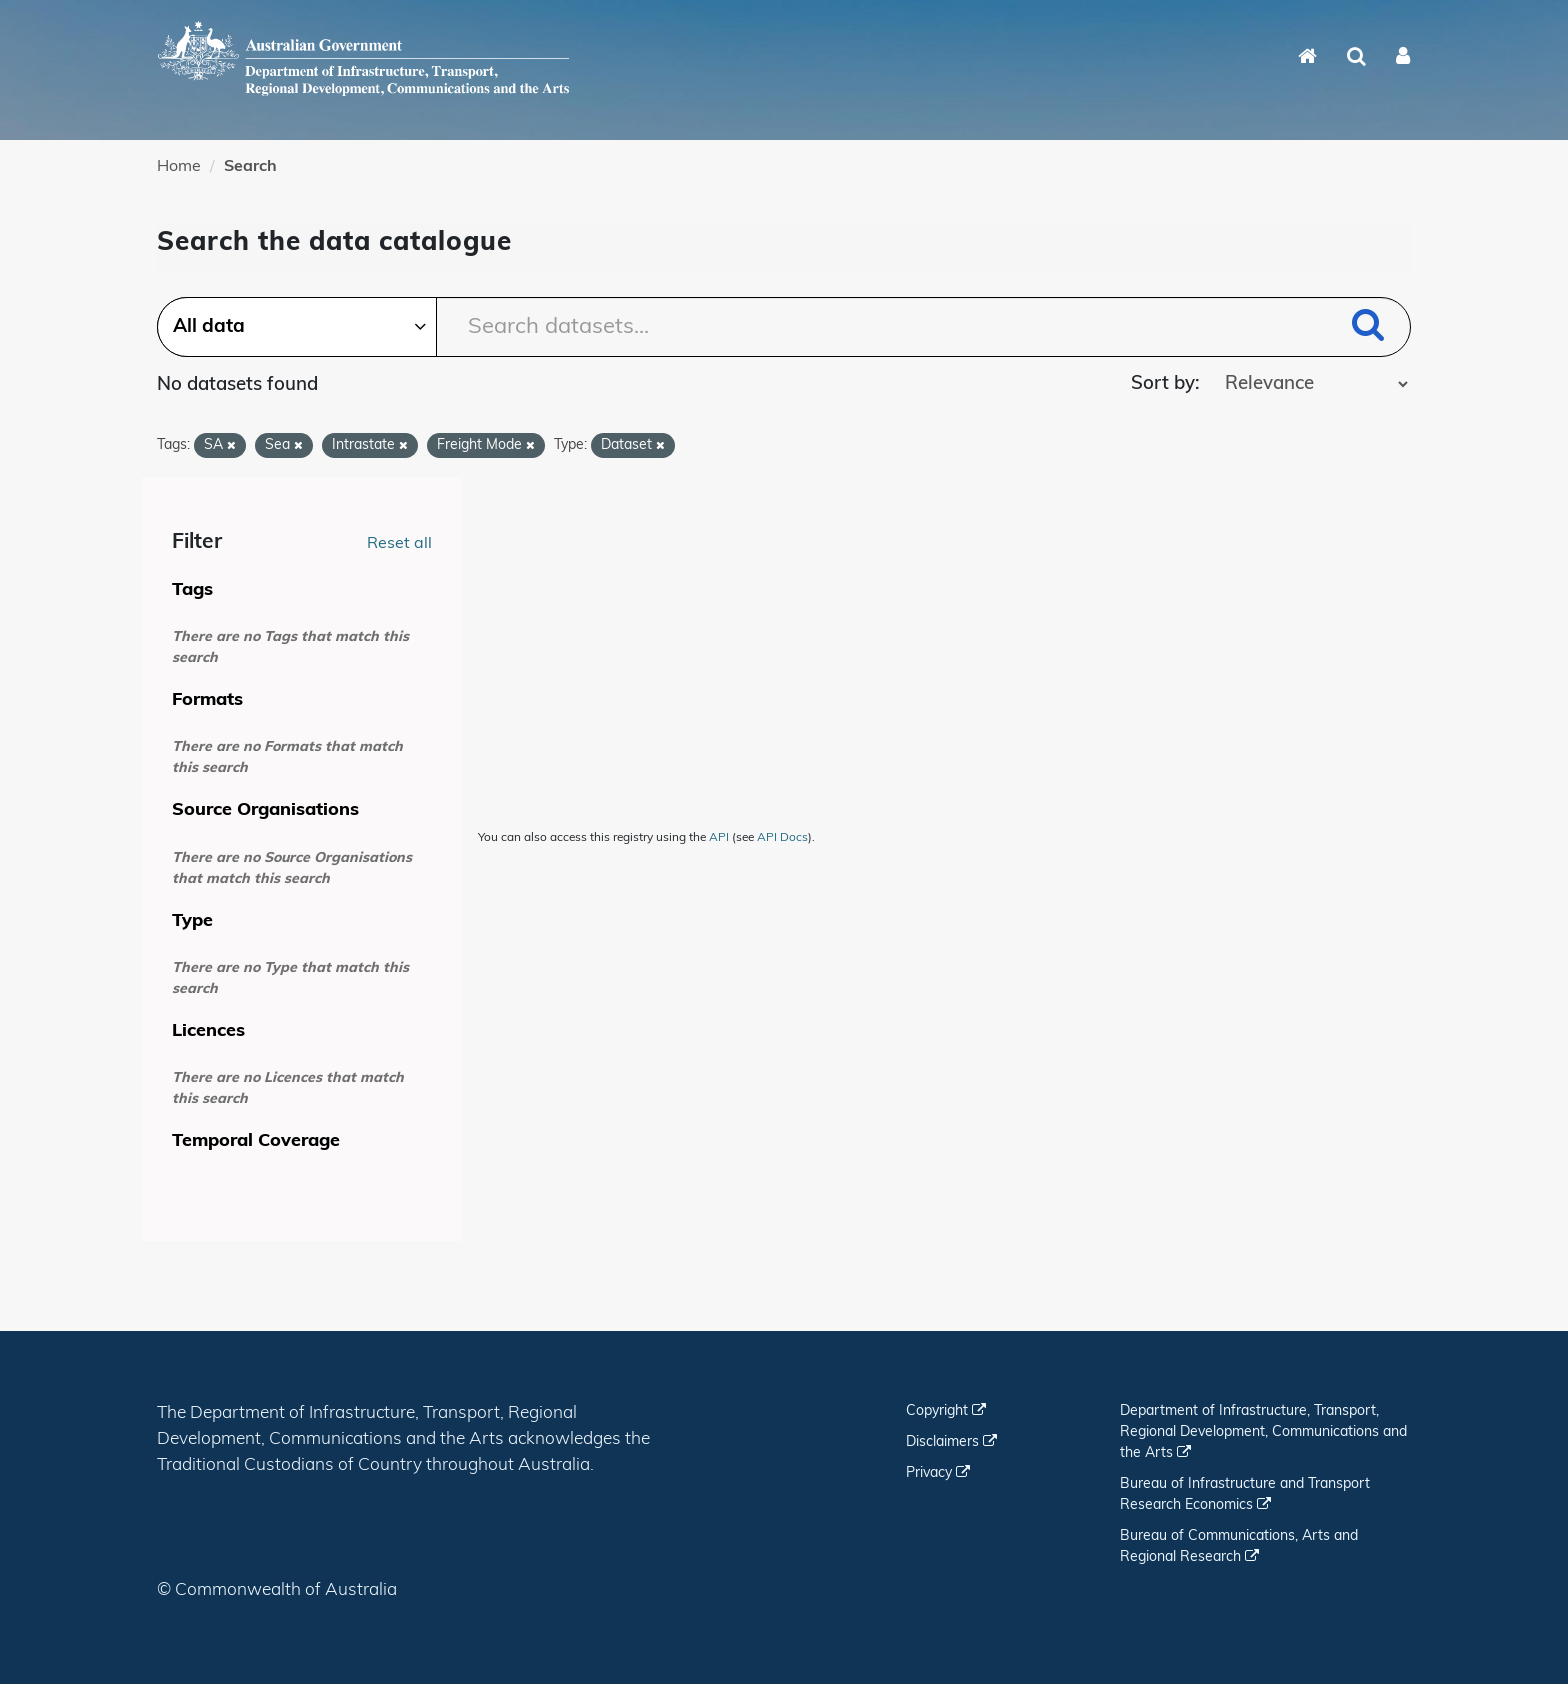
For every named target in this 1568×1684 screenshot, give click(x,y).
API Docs (782, 838)
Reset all (399, 544)
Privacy (938, 1473)
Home (179, 167)
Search (250, 167)
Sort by (1163, 384)
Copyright (946, 1411)
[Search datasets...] (784, 327)
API (719, 838)
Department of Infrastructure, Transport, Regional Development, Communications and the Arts (1263, 1432)
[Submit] (1368, 328)
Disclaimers (951, 1442)
